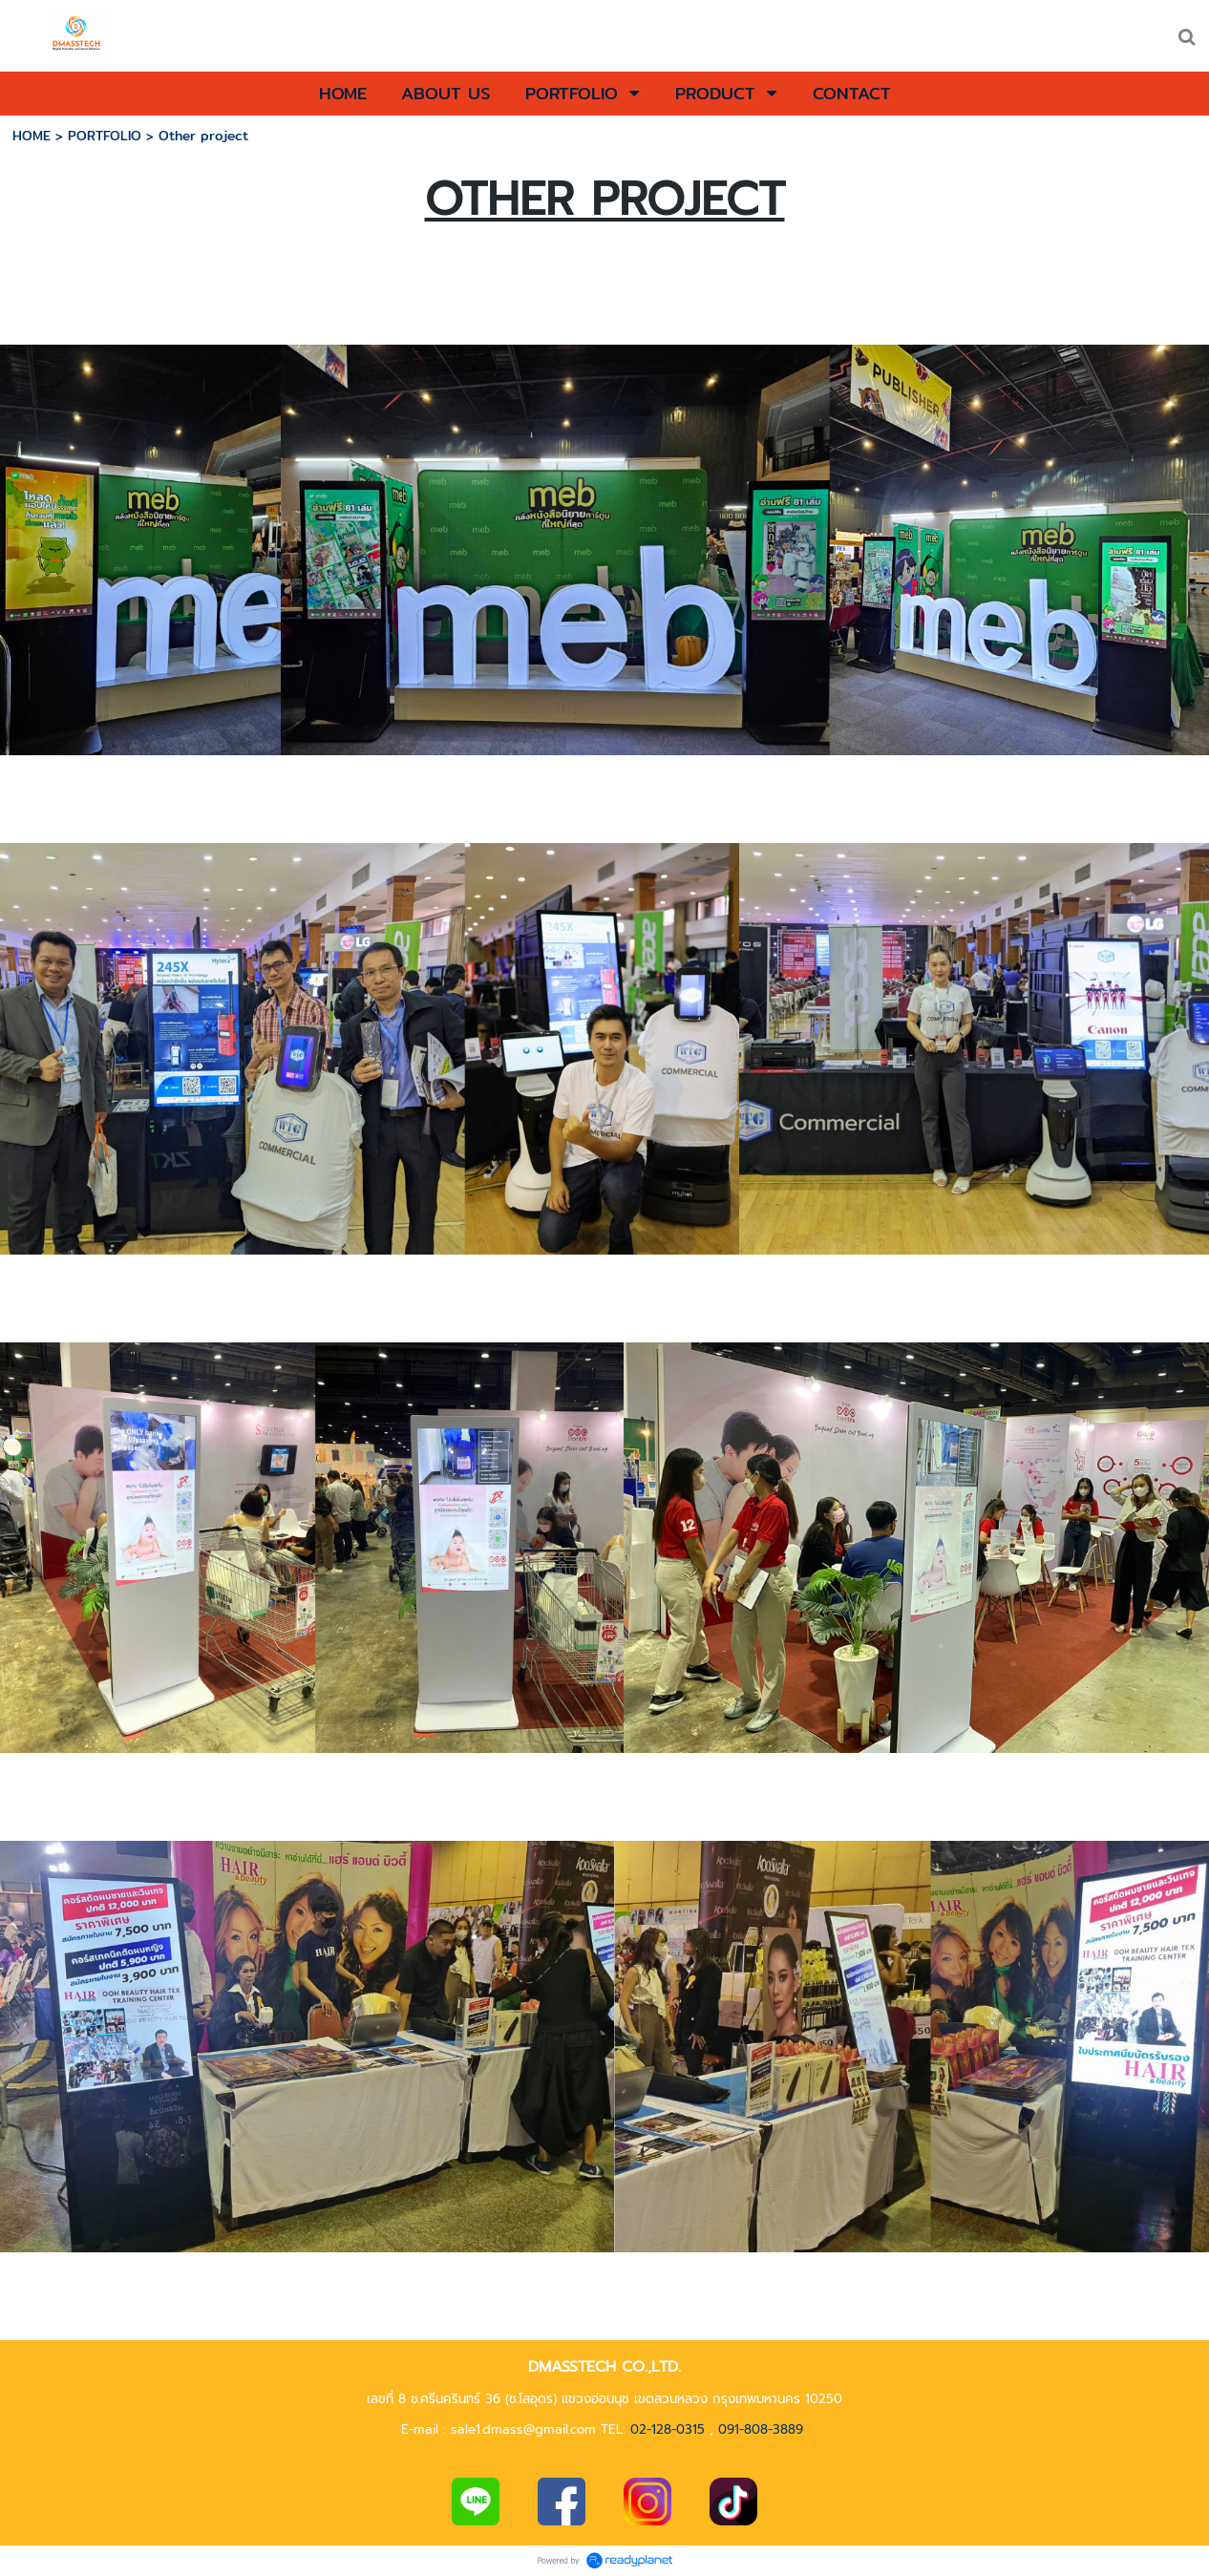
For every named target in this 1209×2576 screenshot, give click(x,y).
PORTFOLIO (104, 135)
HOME (31, 135)
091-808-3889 (760, 2429)
